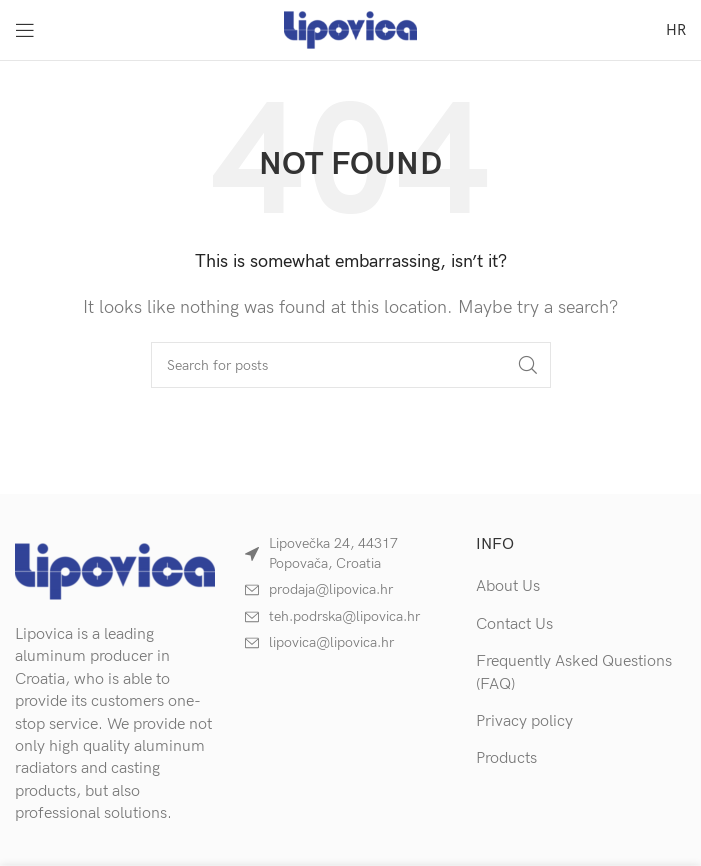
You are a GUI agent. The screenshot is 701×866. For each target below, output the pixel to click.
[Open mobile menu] (25, 30)
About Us (508, 586)
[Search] (351, 365)
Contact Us (514, 624)
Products (506, 758)
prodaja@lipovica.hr (331, 589)
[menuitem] (676, 30)
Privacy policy (524, 721)
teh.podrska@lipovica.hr (344, 616)
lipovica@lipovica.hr (331, 642)
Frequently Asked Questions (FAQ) (574, 672)
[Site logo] (350, 29)
